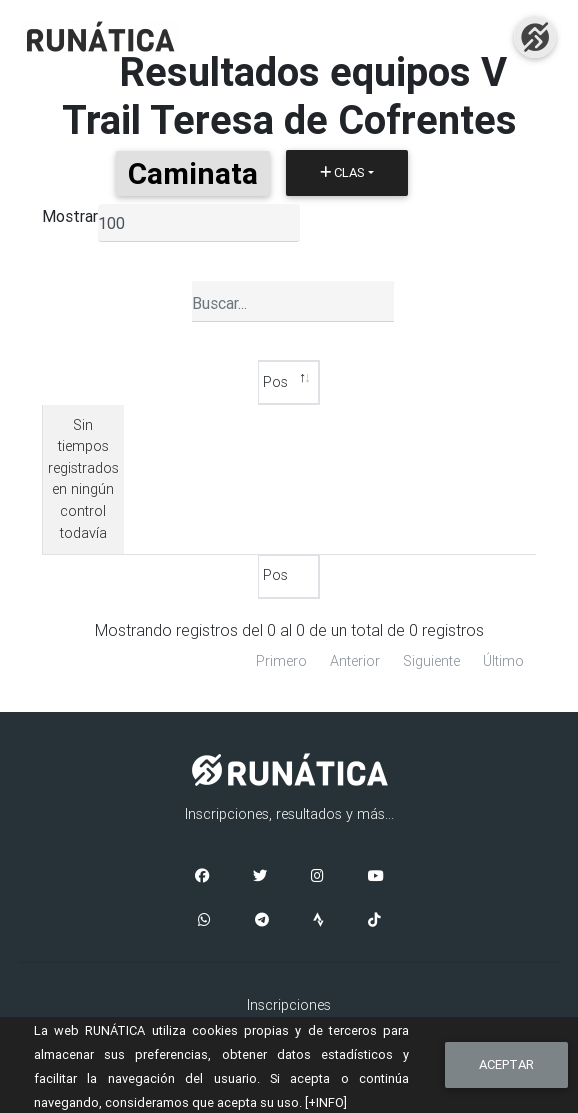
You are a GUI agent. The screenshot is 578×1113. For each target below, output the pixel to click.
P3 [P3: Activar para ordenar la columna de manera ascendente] (494, 382)
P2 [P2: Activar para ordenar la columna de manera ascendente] (388, 382)
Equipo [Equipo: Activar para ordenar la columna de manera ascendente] (216, 382)
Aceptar (506, 1064)
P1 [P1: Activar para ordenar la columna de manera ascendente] (282, 382)
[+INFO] (326, 1102)
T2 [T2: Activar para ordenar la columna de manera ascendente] (441, 382)
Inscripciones (289, 897)
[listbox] (199, 223)
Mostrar (70, 216)
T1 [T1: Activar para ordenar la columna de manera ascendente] (335, 382)
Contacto (289, 972)
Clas (342, 172)
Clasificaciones (289, 919)
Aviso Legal (289, 994)
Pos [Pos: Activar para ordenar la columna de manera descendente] (60, 382)
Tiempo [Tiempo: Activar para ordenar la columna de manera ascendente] (133, 382)
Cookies (289, 1016)
